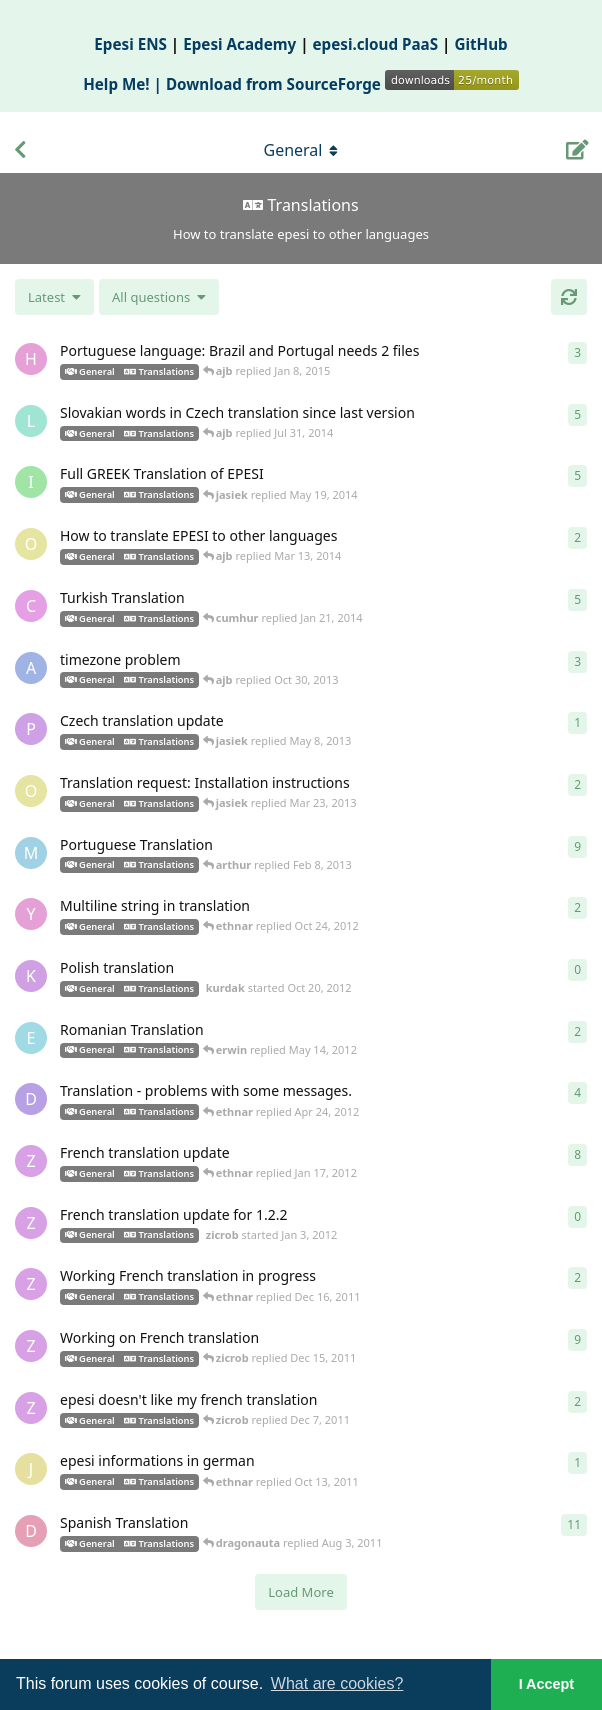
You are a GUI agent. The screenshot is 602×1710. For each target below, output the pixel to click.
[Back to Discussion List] (20, 150)
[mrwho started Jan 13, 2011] (31, 853)
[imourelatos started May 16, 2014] (31, 482)
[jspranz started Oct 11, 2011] (31, 1469)
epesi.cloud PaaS (376, 44)
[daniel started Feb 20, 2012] (31, 1099)
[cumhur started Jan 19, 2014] (31, 606)
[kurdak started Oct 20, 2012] (31, 976)
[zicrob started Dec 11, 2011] (31, 1346)
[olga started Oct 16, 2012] (31, 791)
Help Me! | (124, 84)
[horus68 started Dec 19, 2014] (31, 359)
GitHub (480, 44)
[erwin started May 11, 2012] (31, 1038)
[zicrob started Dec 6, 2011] (31, 1408)
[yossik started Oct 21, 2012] (31, 914)
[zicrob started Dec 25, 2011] (31, 1161)
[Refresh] (569, 297)
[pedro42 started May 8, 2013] (31, 729)
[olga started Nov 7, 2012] (31, 544)
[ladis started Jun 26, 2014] (31, 421)
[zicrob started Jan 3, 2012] (31, 1223)
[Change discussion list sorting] (54, 297)
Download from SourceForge (342, 84)
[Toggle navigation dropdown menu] (301, 150)
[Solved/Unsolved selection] (159, 297)
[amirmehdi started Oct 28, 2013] (31, 668)
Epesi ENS (130, 44)
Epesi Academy (239, 44)
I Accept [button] (546, 1684)
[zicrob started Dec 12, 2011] (31, 1284)
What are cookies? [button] (337, 1683)
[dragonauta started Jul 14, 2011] (31, 1531)
